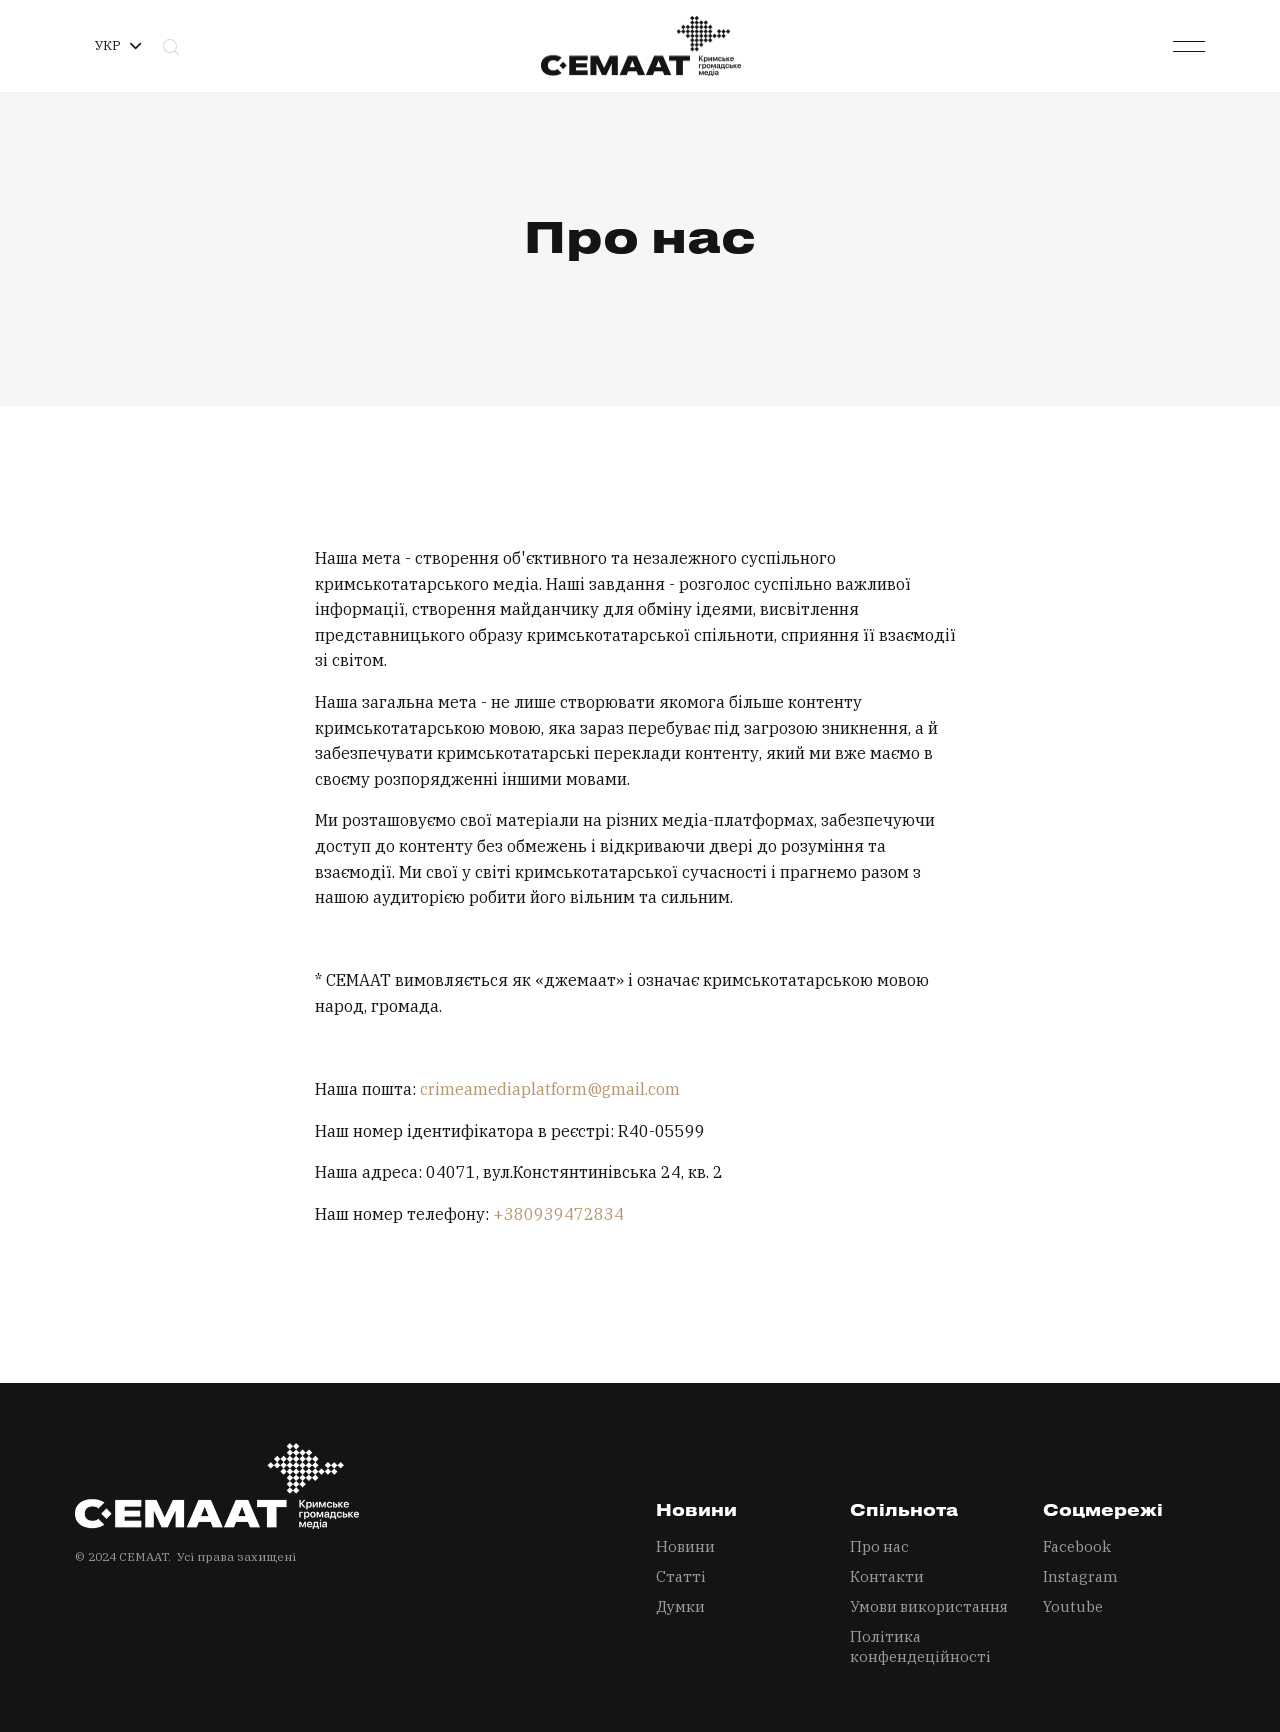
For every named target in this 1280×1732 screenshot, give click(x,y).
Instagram (1080, 1576)
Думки (680, 1606)
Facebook (1077, 1546)
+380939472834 (558, 1214)
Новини (685, 1546)
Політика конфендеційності (920, 1646)
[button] (118, 46)
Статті (681, 1576)
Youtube (1073, 1606)
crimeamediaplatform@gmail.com (550, 1089)
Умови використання (929, 1606)
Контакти (887, 1576)
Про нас (879, 1546)
